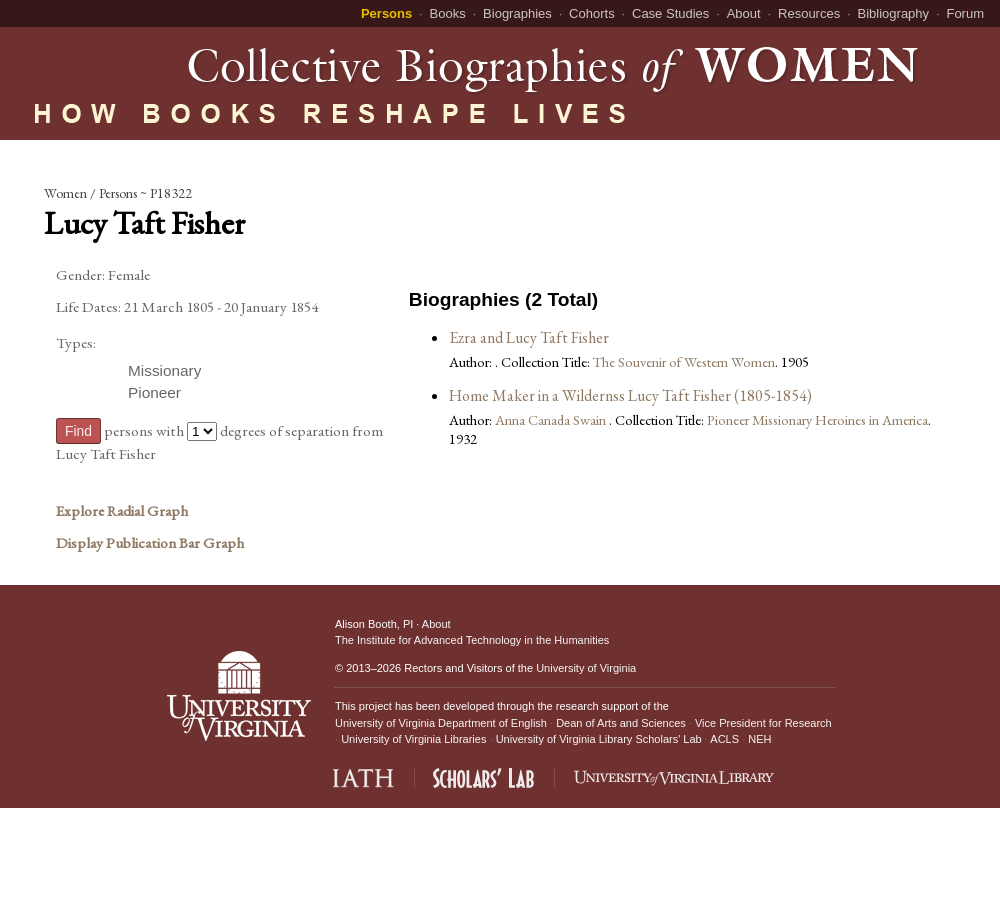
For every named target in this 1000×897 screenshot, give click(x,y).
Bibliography (894, 13)
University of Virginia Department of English (441, 723)
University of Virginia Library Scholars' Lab (599, 739)
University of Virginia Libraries (413, 739)
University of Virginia (586, 668)
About (744, 13)
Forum (965, 13)
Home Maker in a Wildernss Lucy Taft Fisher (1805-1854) (630, 395)
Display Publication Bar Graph (150, 543)
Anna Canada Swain (552, 419)
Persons (386, 13)
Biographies (517, 13)
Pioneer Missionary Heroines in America (817, 419)
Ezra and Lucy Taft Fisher (529, 337)
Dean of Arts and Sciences (621, 723)
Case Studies (670, 13)
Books (448, 13)
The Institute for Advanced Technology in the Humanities (472, 640)
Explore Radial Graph (122, 511)
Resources (809, 13)
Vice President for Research (763, 723)
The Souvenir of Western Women (684, 361)
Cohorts (592, 13)
